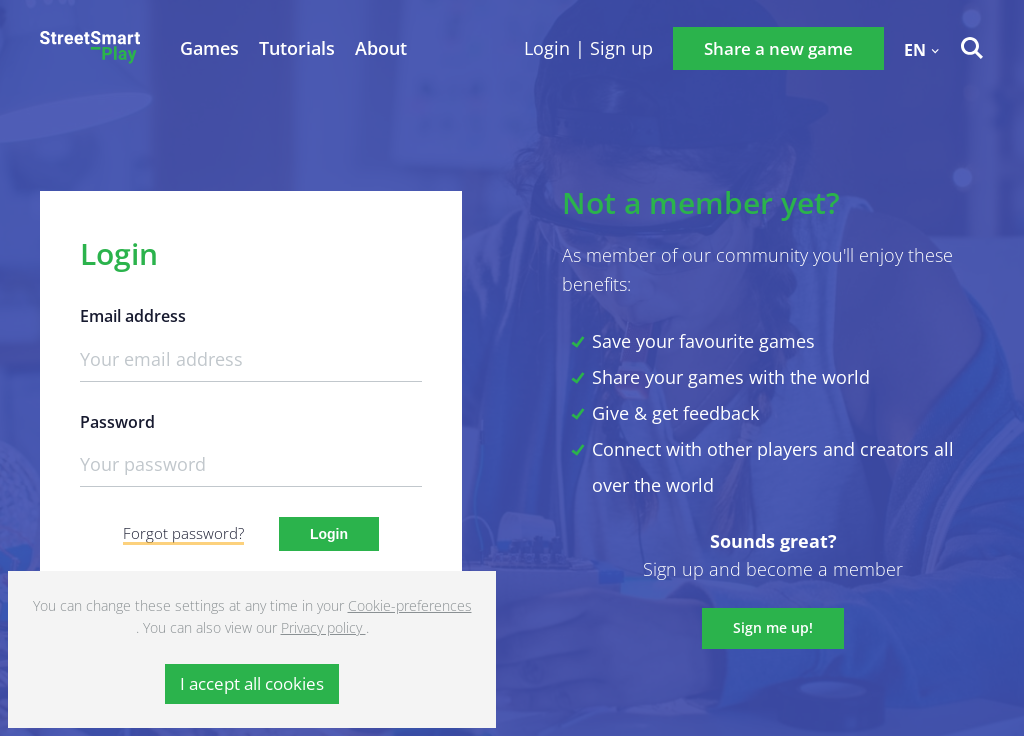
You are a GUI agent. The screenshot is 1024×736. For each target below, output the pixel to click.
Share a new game (778, 48)
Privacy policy (323, 627)
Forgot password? (183, 533)
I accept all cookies (252, 683)
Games (209, 48)
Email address (133, 316)
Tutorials (297, 48)
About (381, 48)
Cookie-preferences (410, 605)
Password (117, 422)
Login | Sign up (588, 48)
